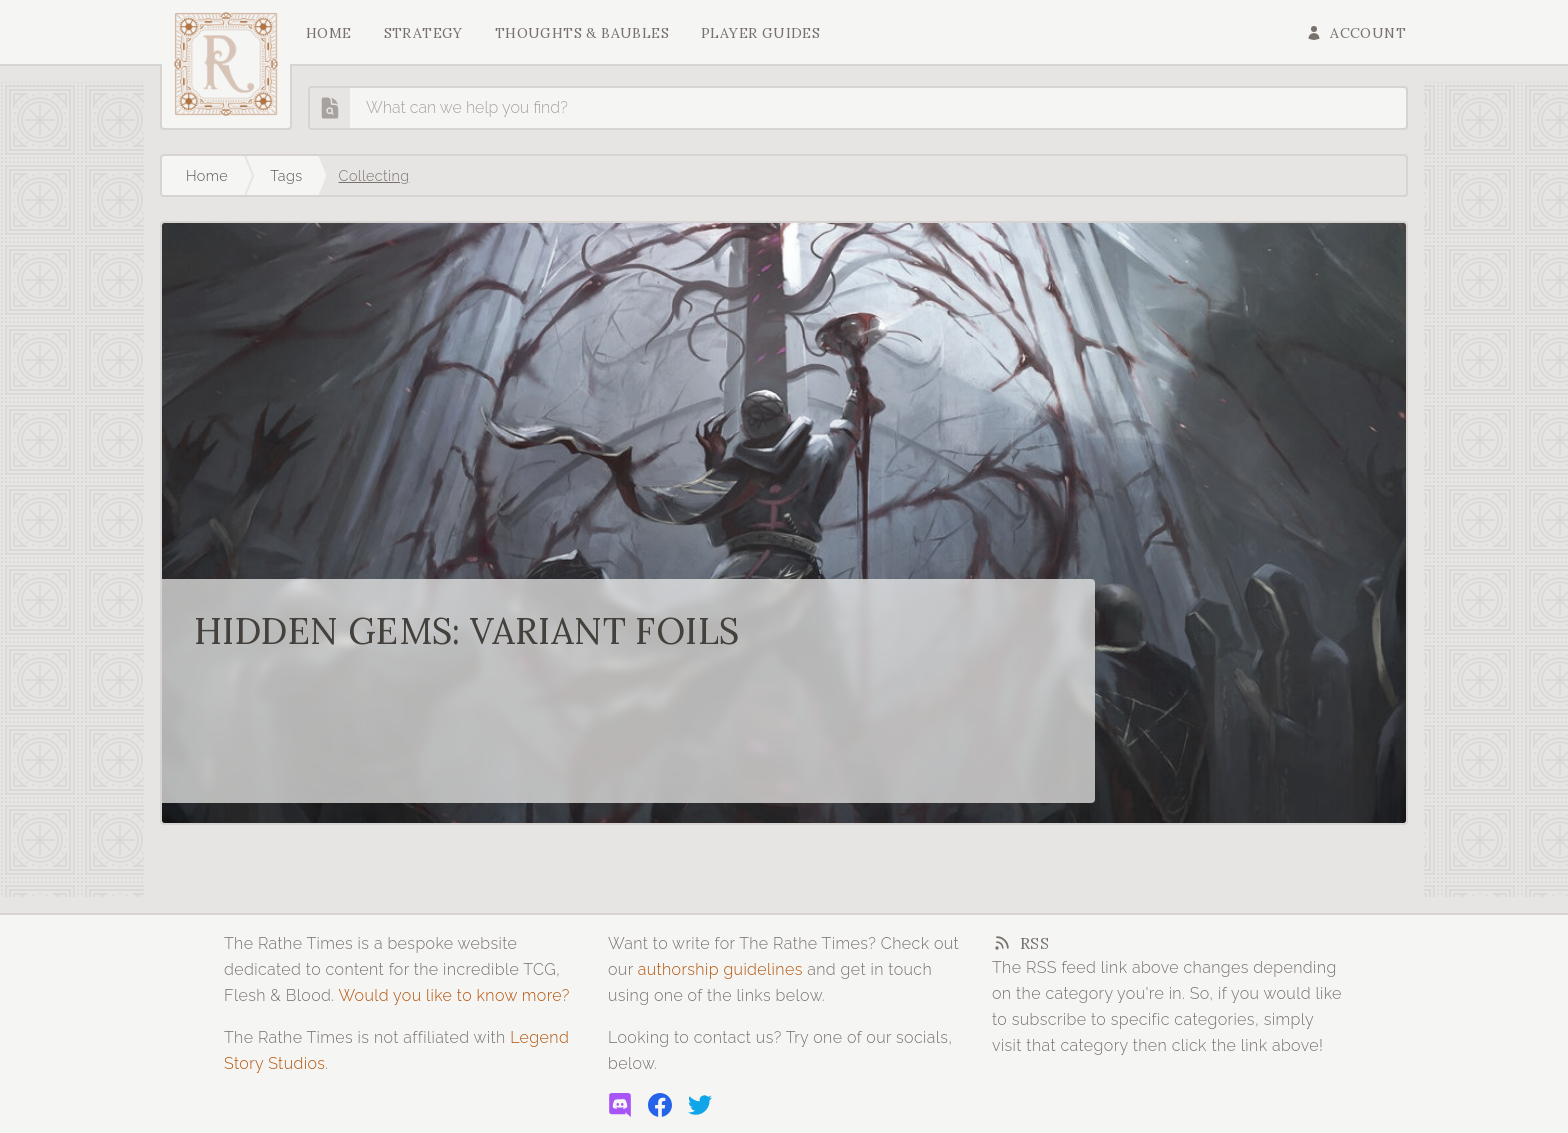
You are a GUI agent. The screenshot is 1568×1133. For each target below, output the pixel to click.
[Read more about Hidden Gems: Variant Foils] (784, 523)
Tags (286, 175)
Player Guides (760, 33)
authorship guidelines (720, 969)
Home (329, 33)
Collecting (374, 175)
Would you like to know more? (453, 995)
